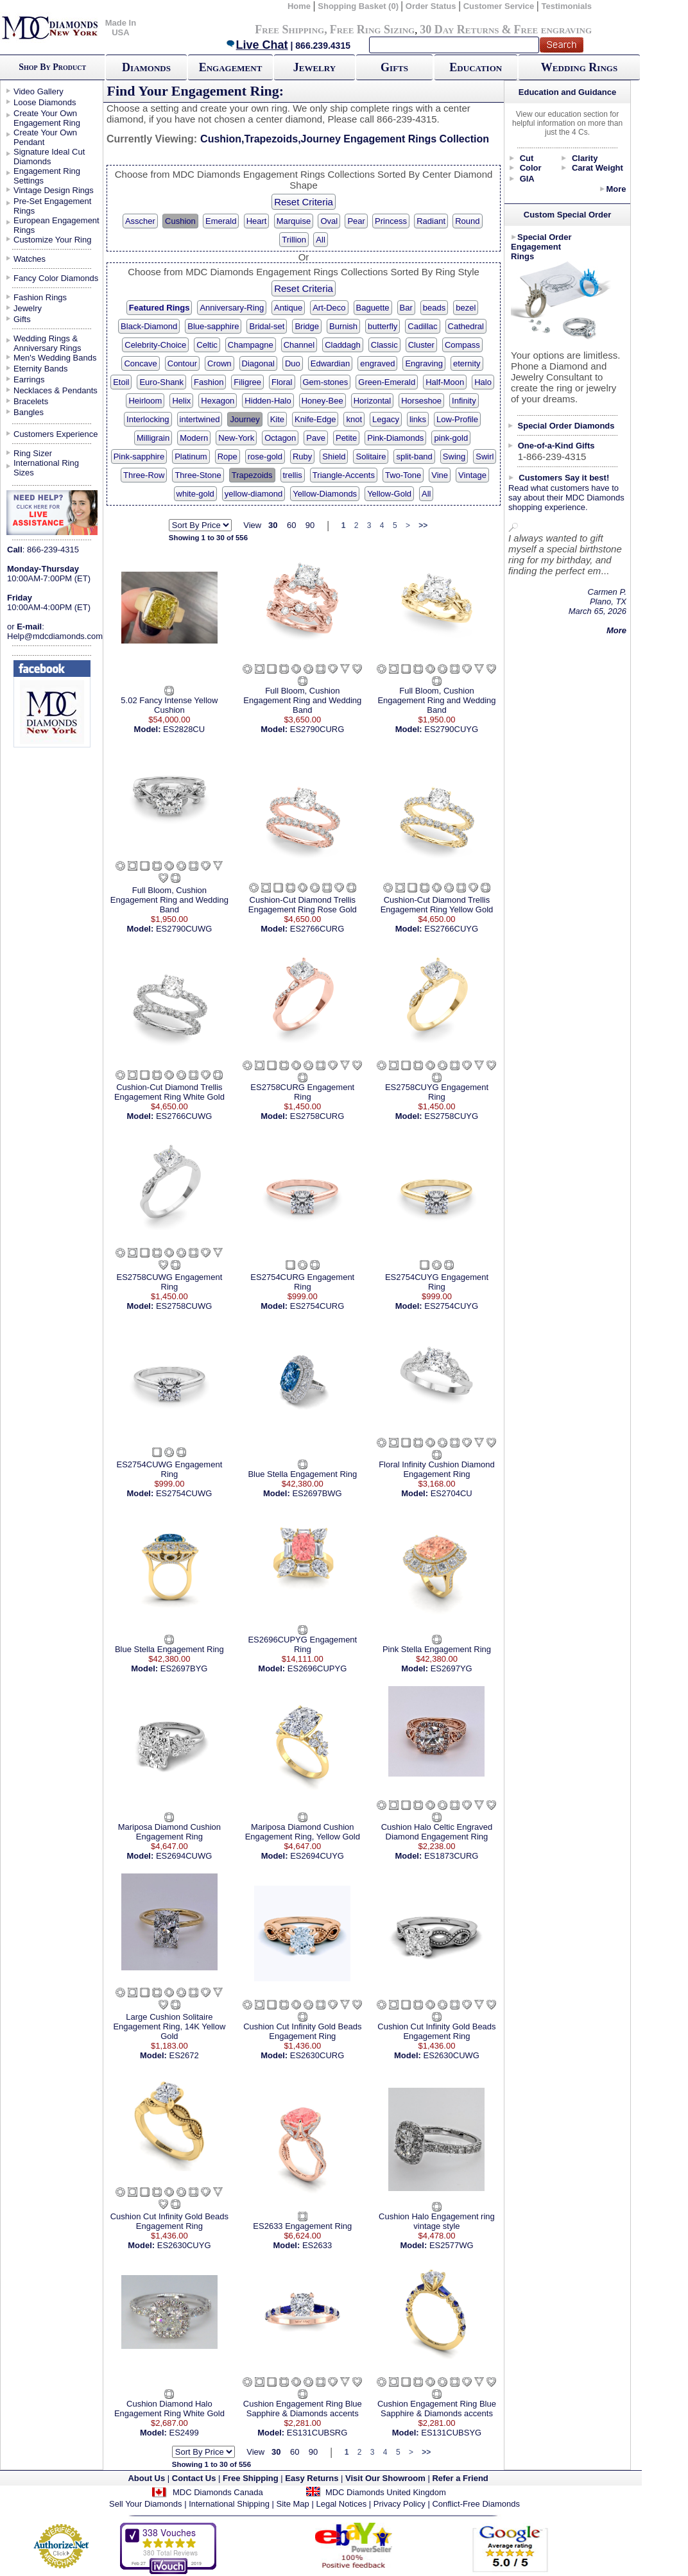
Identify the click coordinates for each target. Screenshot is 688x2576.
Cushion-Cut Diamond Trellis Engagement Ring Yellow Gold (437, 904)
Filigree (247, 382)
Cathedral (466, 326)
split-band (414, 456)
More (616, 189)
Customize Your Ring (52, 239)
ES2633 (317, 2245)
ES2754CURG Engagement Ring (302, 1282)
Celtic (207, 345)
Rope (227, 456)
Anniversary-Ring (232, 307)
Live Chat (256, 44)
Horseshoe (421, 400)
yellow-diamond (253, 494)
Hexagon (217, 400)
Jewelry (314, 67)
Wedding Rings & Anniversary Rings (47, 343)
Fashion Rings (40, 297)
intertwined (200, 419)
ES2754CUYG (451, 1306)
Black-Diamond (149, 326)
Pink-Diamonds (395, 438)
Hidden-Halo (268, 400)
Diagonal (258, 363)
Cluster (421, 345)
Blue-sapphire (213, 326)
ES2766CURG (317, 929)
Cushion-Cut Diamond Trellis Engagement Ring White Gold (169, 1092)
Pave (315, 438)
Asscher (140, 221)
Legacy (385, 419)
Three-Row (143, 475)
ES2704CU (451, 1493)
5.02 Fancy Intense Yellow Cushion (169, 705)
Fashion (208, 382)
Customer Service (499, 6)
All (320, 239)
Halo (483, 382)
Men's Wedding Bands (54, 358)
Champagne (250, 345)
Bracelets (30, 401)
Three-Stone (198, 475)
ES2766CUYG (451, 929)
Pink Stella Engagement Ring (437, 1649)
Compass (462, 345)
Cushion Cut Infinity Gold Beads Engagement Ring (302, 2031)
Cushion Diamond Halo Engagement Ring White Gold (169, 2408)
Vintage (472, 475)
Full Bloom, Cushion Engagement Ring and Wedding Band (302, 700)
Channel (299, 345)
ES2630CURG (317, 2055)
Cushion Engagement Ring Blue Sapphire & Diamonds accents (302, 2408)
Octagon (280, 438)
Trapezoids (252, 475)
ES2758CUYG (451, 1116)
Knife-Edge (315, 419)
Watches (29, 259)
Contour (182, 363)
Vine (439, 475)
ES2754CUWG (184, 1493)
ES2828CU (184, 729)
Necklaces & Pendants (55, 390)
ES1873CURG (451, 1856)
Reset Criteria (303, 201)
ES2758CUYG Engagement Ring (436, 1092)
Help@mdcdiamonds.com (55, 636)
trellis (292, 475)
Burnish (343, 326)
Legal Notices (341, 2504)
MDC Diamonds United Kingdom (385, 2492)
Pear (356, 221)
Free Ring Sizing (372, 29)
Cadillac (422, 326)
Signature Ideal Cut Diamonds (49, 156)
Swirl (485, 456)
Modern (194, 438)
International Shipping (229, 2504)
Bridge (307, 326)
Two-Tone (403, 475)
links (417, 419)
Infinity (464, 400)
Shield (333, 456)
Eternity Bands (40, 368)
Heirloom (145, 400)
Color (531, 168)
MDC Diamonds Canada (218, 2492)
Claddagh (343, 345)
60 (291, 525)
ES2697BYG (184, 1668)
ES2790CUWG (184, 929)
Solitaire (371, 456)
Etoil (121, 382)
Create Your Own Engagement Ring (46, 118)
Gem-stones (325, 382)
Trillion (294, 239)
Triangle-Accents (344, 475)
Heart (256, 221)
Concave (140, 363)
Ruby (302, 456)
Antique (288, 307)
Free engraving (553, 29)
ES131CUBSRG (317, 2432)
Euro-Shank (161, 382)
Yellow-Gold (389, 494)
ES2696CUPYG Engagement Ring (302, 1644)
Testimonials (567, 6)
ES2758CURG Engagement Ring (302, 1092)
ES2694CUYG (317, 1856)
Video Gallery (38, 91)
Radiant (431, 221)
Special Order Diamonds (566, 426)
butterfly (382, 326)
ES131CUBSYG (451, 2432)
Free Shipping (289, 29)
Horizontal (372, 400)
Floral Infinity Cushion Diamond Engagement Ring (437, 1469)
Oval (329, 221)
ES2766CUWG (184, 1116)
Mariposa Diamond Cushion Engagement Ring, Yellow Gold (302, 1831)
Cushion (180, 221)
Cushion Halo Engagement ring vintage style (437, 2221)
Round (467, 221)
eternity (467, 363)
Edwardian (330, 363)
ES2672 (184, 2055)
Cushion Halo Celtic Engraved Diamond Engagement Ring (436, 1831)
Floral (282, 382)
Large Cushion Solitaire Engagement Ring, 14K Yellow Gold (169, 2026)
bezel (466, 307)
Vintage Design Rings (53, 190)
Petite (346, 438)
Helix (181, 400)
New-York (236, 438)
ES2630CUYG (184, 2245)
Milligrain (153, 438)
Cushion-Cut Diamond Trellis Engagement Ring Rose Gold (302, 904)
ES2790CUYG (451, 729)
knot (354, 419)
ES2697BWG (316, 1493)
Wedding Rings (579, 67)
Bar (406, 307)
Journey (244, 419)
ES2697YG (451, 1668)
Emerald (220, 221)
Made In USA (120, 27)
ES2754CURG (317, 1306)
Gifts (394, 67)
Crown (219, 363)
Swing (454, 456)
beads (434, 307)
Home (299, 6)
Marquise (294, 221)
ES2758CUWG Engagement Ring (170, 1282)
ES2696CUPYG (317, 1668)
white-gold (195, 494)
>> (422, 525)
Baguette (373, 307)
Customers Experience (55, 434)
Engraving (424, 363)
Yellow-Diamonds (325, 494)
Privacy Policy (400, 2504)
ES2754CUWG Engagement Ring (170, 1469)
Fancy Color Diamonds (55, 278)
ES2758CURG (317, 1116)
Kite (277, 419)
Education (475, 67)
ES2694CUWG (184, 1856)
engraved (377, 363)
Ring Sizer (32, 453)
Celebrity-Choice (155, 345)
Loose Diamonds (44, 102)
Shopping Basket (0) (359, 6)
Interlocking (147, 419)
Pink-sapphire (139, 456)
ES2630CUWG (451, 2055)
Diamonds (146, 67)
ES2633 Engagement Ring (302, 2226)
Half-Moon (445, 382)
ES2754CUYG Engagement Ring (436, 1282)
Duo (292, 363)
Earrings (28, 379)
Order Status (431, 6)
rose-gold (265, 456)
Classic (384, 345)
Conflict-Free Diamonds (476, 2504)
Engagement (230, 67)
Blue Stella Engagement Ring (302, 1474)
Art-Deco (329, 307)
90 (309, 525)
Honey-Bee (322, 400)
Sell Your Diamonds (145, 2504)
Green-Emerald (386, 382)
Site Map (293, 2504)
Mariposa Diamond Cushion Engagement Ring (169, 1831)
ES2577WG (451, 2245)
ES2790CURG (317, 729)
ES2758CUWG (184, 1306)
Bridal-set (266, 326)
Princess (391, 221)
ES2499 (184, 2432)
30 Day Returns (459, 29)
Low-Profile (457, 419)
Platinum (191, 456)
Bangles (28, 412)
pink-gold (451, 438)
